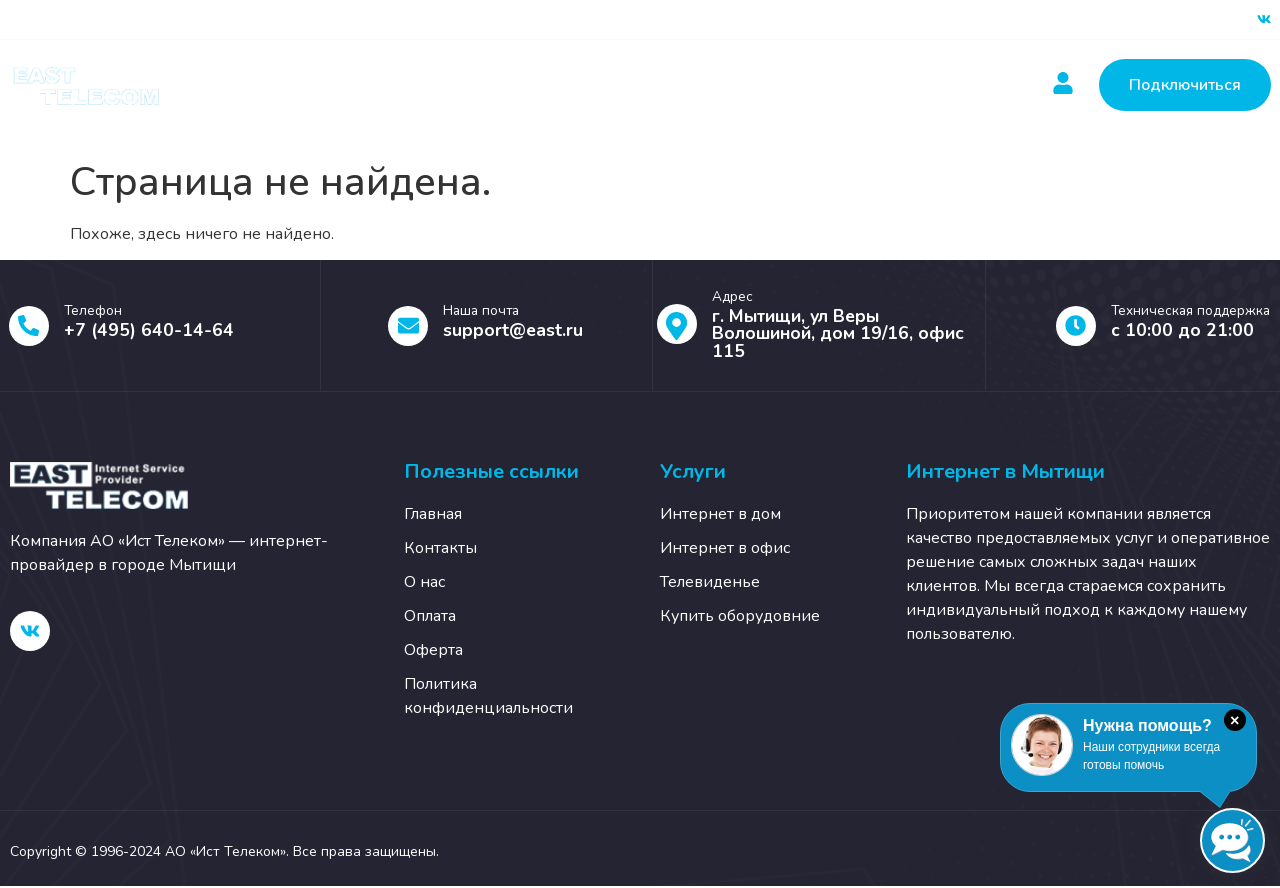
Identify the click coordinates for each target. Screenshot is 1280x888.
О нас (885, 85)
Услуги (430, 85)
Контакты (780, 85)
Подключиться (1185, 85)
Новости (665, 85)
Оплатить (550, 85)
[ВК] (1264, 20)
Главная (316, 85)
